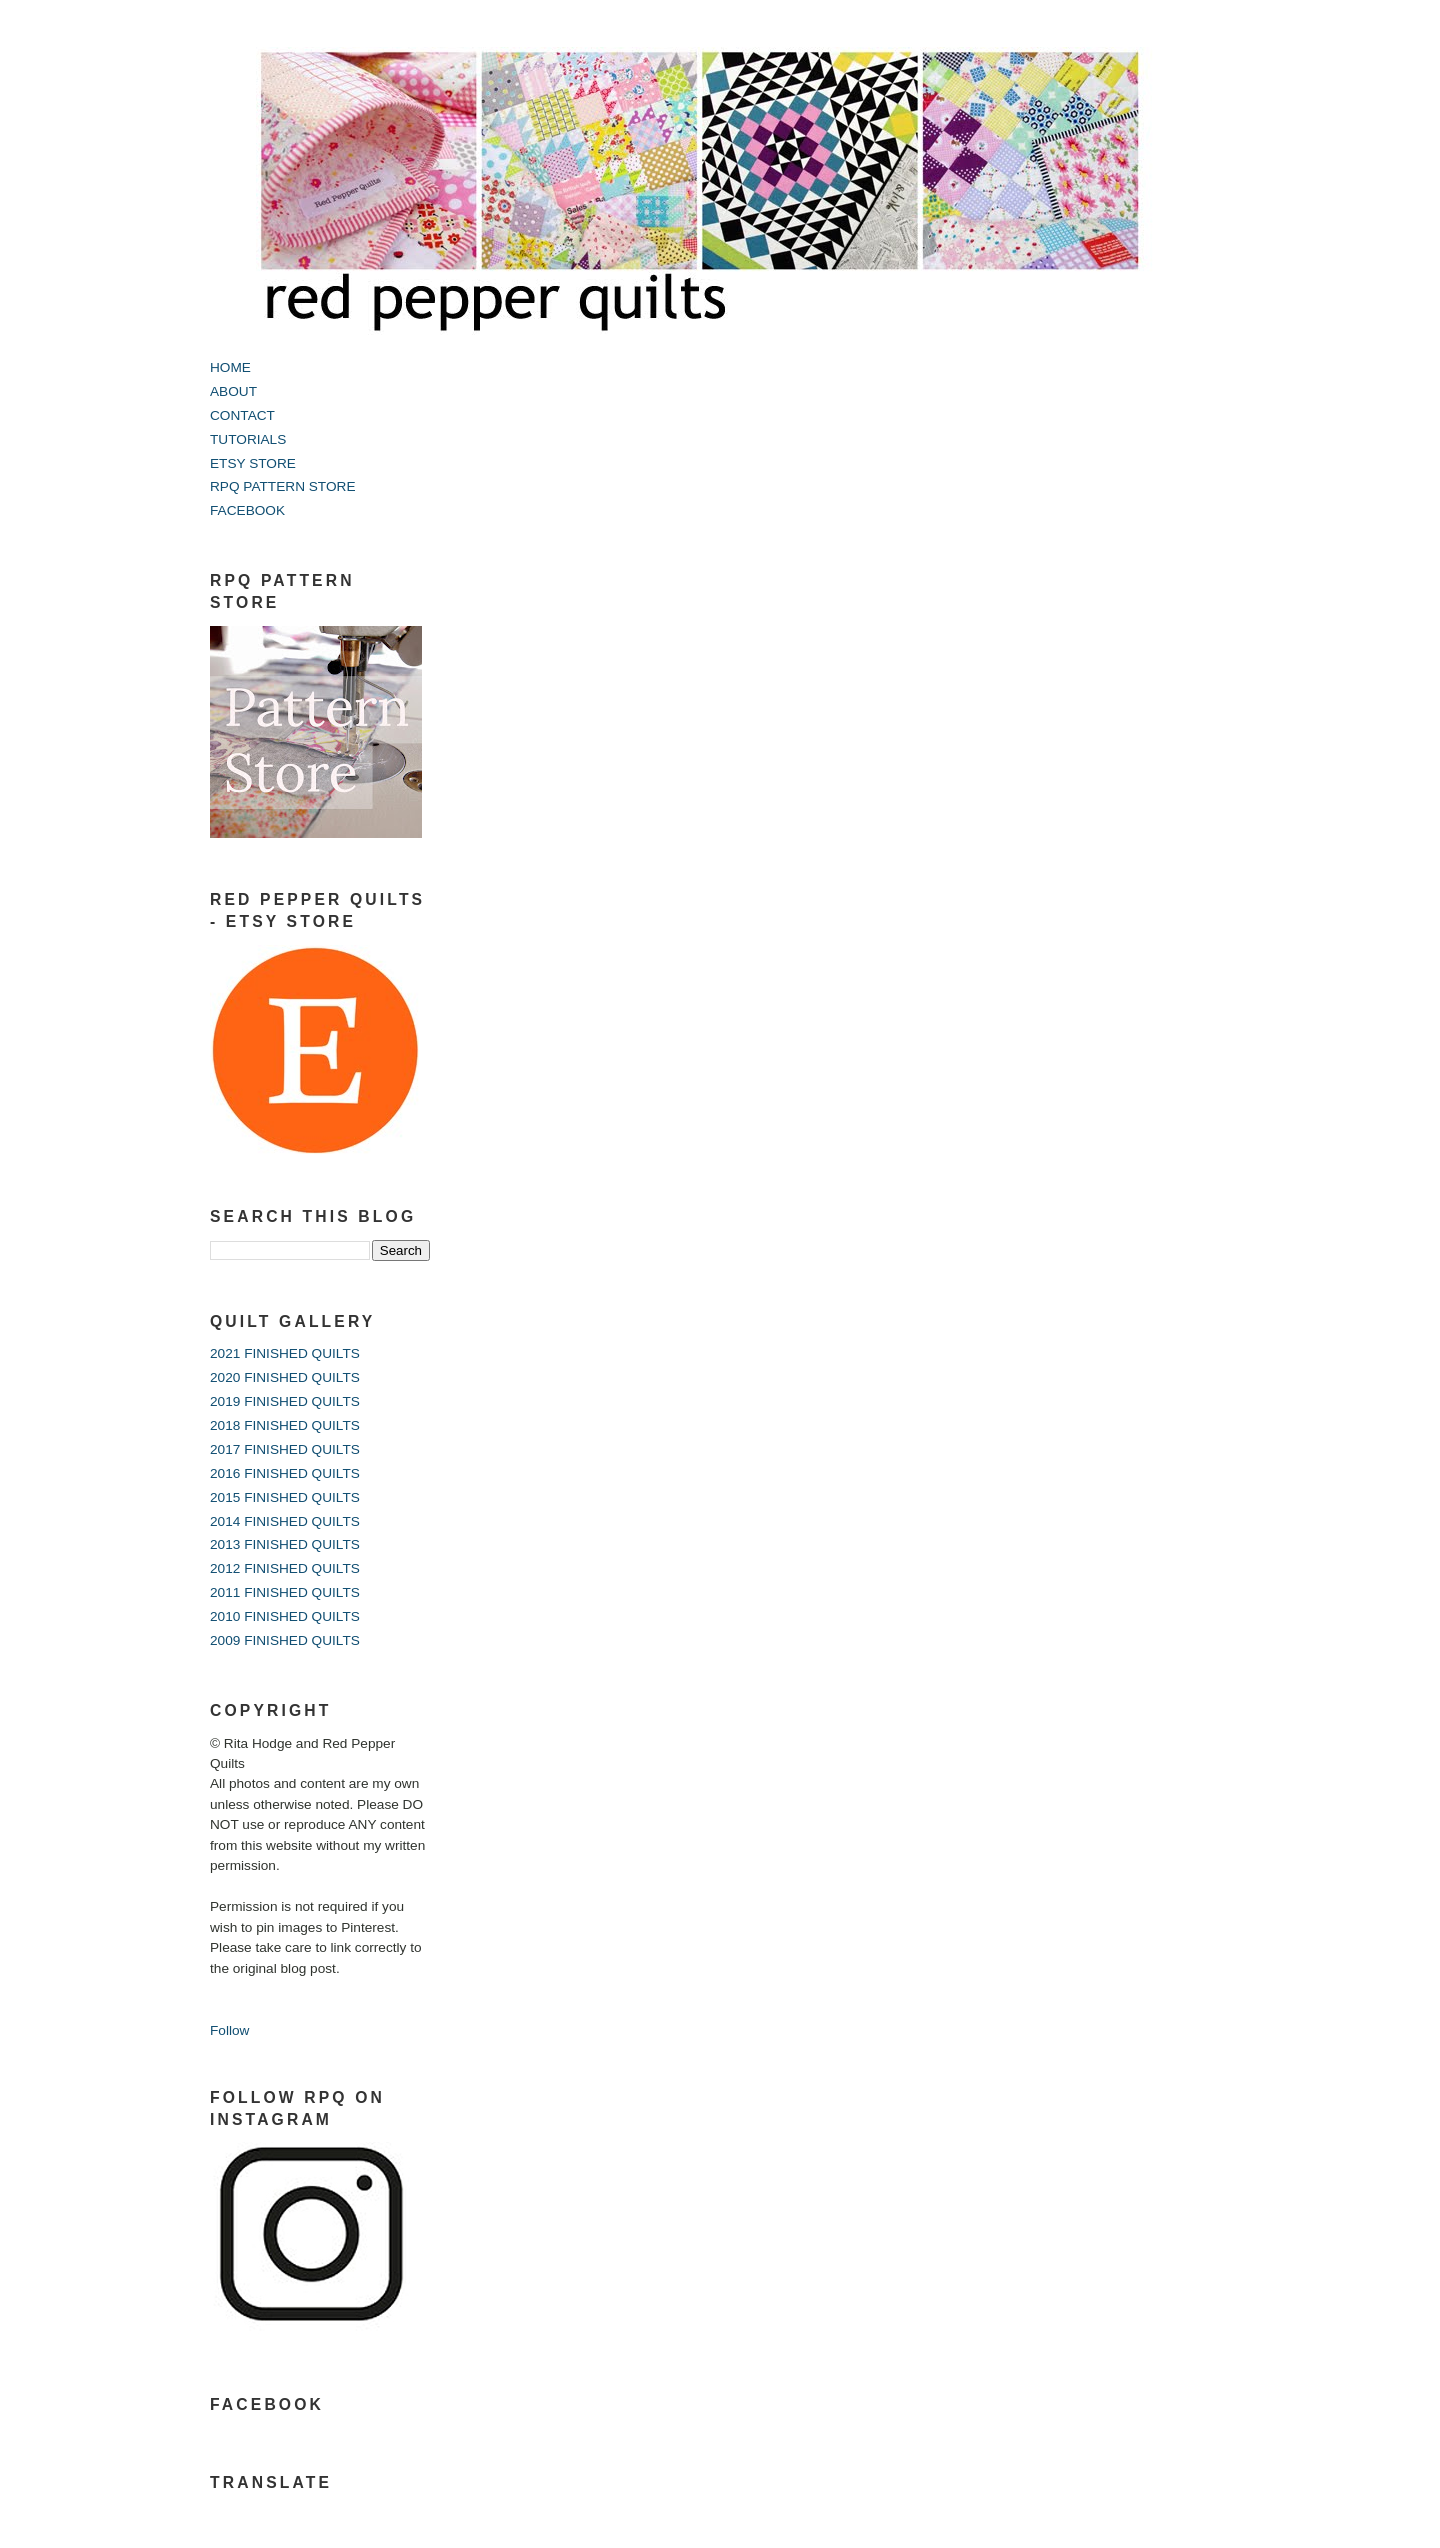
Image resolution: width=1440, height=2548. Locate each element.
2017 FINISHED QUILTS (285, 1449)
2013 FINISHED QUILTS (285, 1544)
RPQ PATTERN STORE (283, 486)
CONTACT (242, 415)
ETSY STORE (253, 463)
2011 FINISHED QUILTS (285, 1592)
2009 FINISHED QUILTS (285, 1640)
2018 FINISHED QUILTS (285, 1425)
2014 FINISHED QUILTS (285, 1521)
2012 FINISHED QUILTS (285, 1568)
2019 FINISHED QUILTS (285, 1401)
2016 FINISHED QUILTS (285, 1473)
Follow (229, 2030)
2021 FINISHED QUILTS (285, 1353)
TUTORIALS (248, 439)
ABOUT (233, 391)
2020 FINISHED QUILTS (285, 1377)
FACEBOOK (247, 510)
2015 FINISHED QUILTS (285, 1497)
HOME (230, 367)
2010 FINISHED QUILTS (285, 1616)
